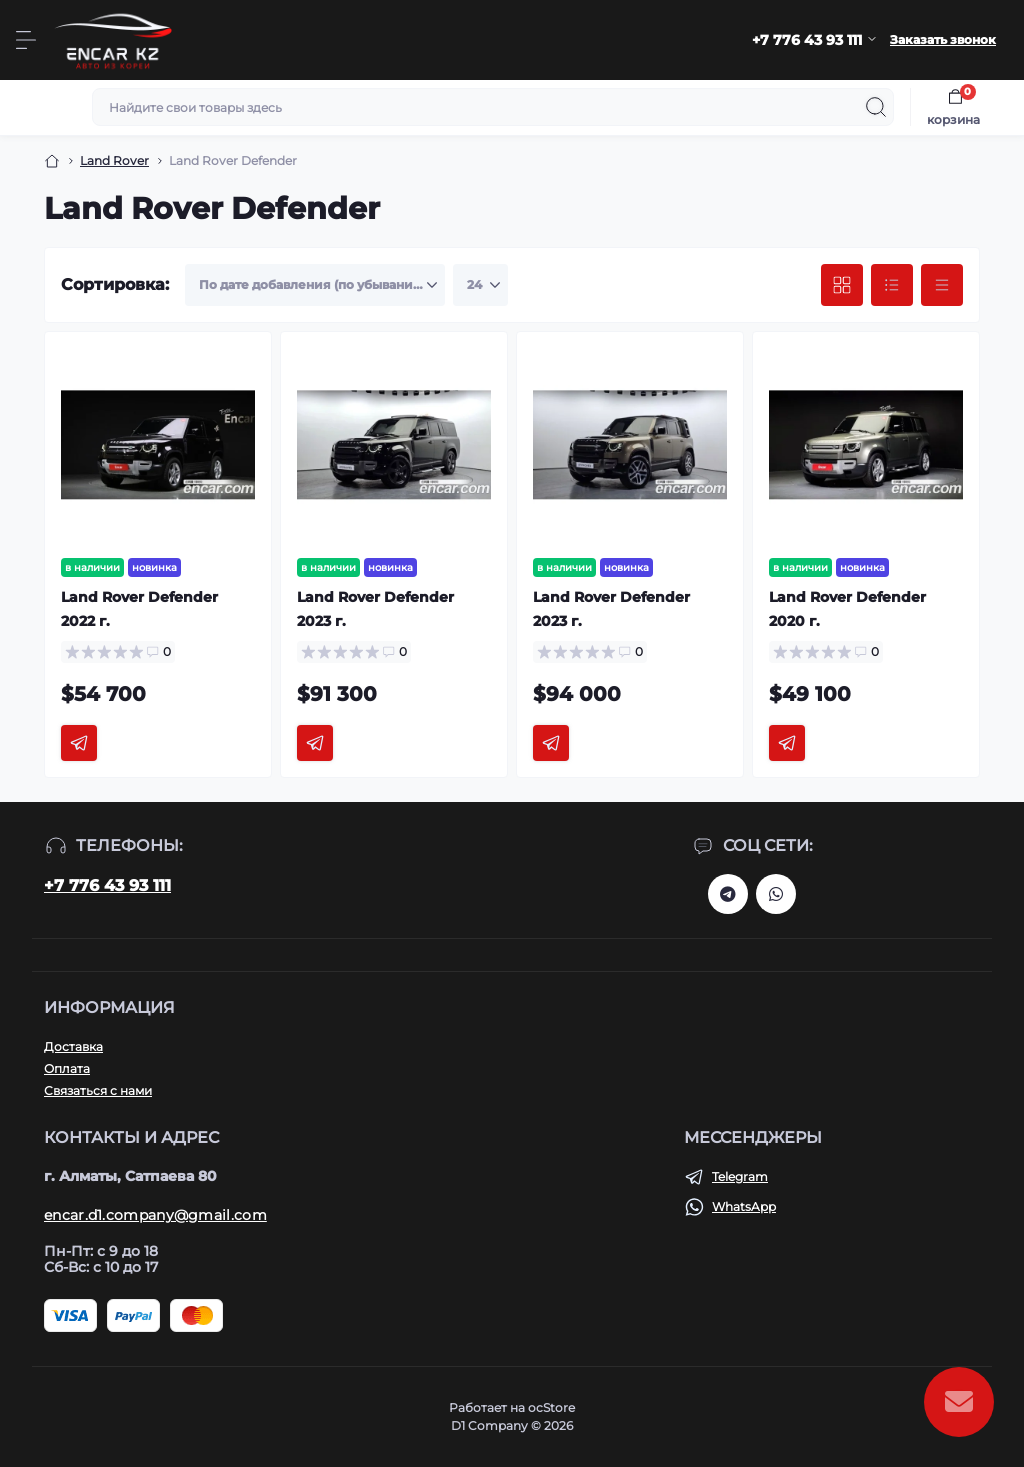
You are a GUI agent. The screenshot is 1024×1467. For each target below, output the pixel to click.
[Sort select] (315, 285)
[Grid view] (842, 285)
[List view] (892, 285)
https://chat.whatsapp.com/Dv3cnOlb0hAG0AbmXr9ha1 (776, 894)
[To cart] (79, 743)
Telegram (740, 1176)
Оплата (67, 1068)
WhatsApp (744, 1206)
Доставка (73, 1046)
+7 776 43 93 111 (107, 885)
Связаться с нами (98, 1090)
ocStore (551, 1407)
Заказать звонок (943, 39)
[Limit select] (480, 285)
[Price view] (942, 285)
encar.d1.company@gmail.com (155, 1215)
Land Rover (114, 160)
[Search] (876, 107)
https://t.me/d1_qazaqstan (728, 894)
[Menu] (26, 40)
